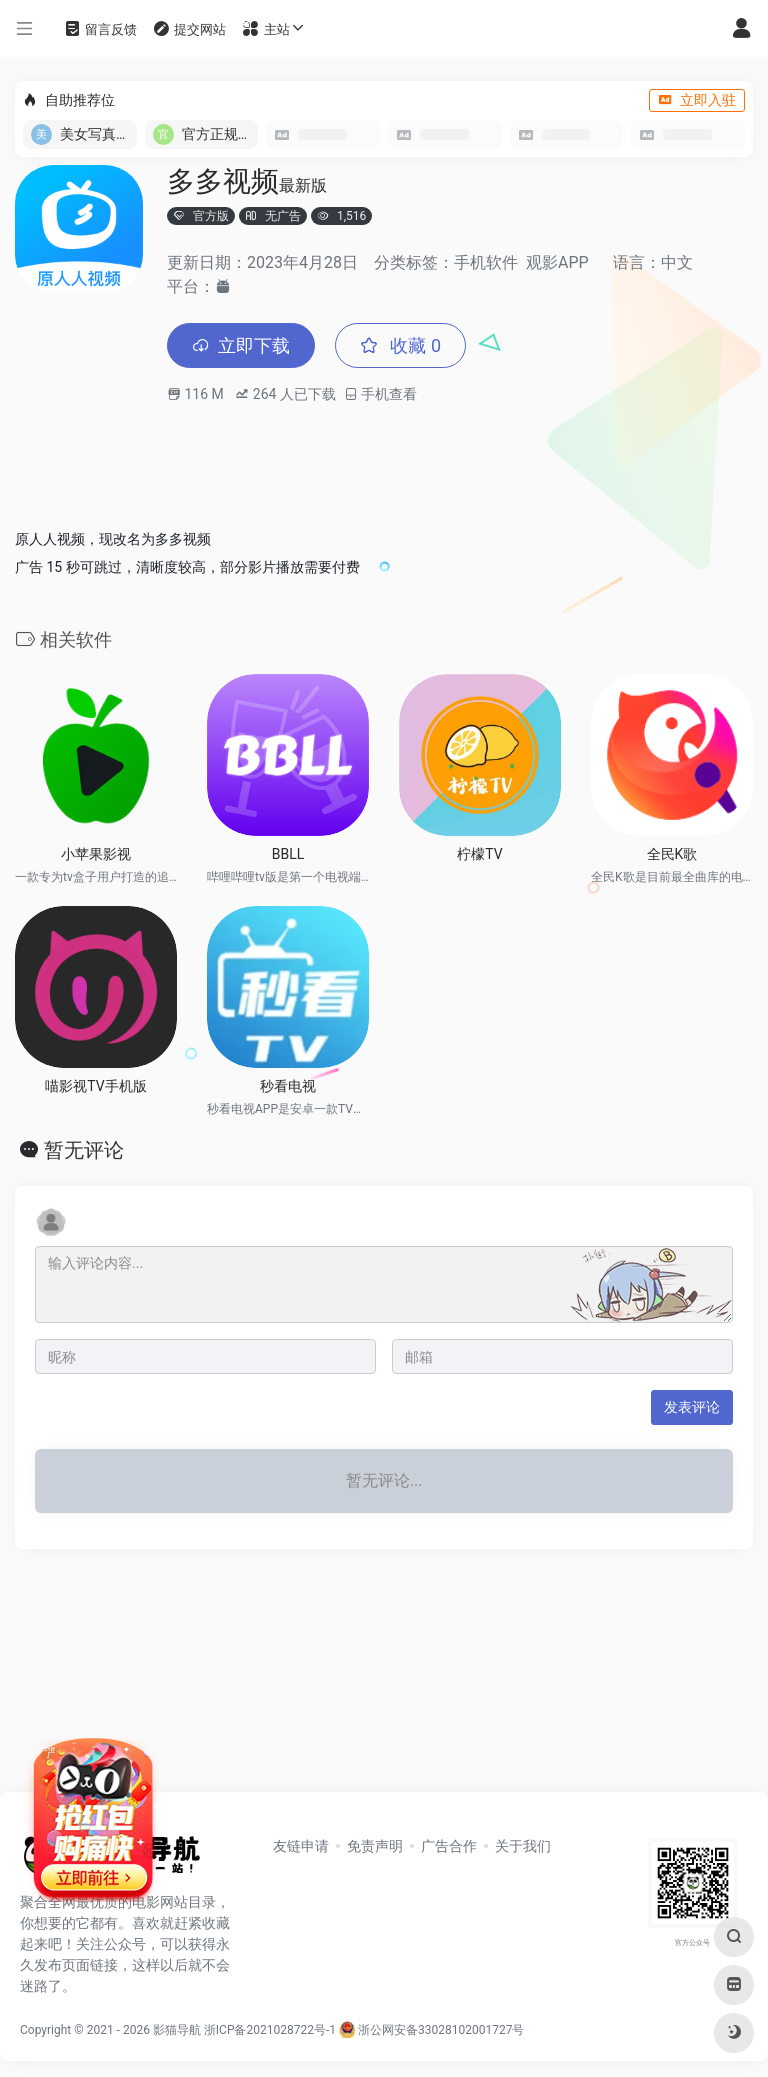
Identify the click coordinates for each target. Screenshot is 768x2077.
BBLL (288, 854)
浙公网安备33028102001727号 (431, 2030)
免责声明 (375, 1846)
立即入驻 (697, 100)
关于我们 (523, 1846)
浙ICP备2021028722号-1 (270, 2030)
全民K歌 (672, 854)
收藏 (400, 345)
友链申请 (301, 1846)
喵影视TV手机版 (95, 1086)
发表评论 (692, 1407)
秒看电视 (288, 1086)
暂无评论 (84, 1150)
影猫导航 (177, 2030)
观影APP (557, 262)
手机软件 (486, 262)
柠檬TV (479, 854)
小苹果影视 (96, 854)
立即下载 (241, 345)
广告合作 (449, 1846)
